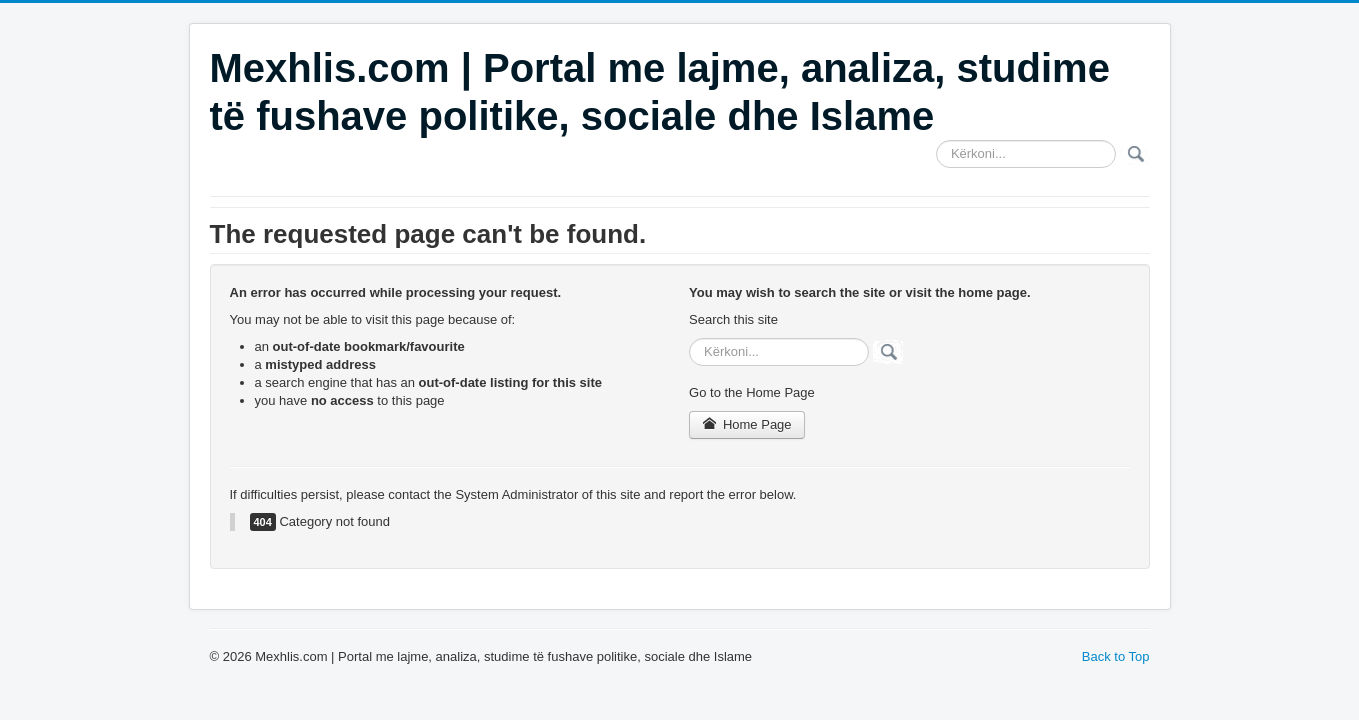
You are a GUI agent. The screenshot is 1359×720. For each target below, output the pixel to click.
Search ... (936, 140)
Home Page (747, 424)
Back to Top (1116, 656)
